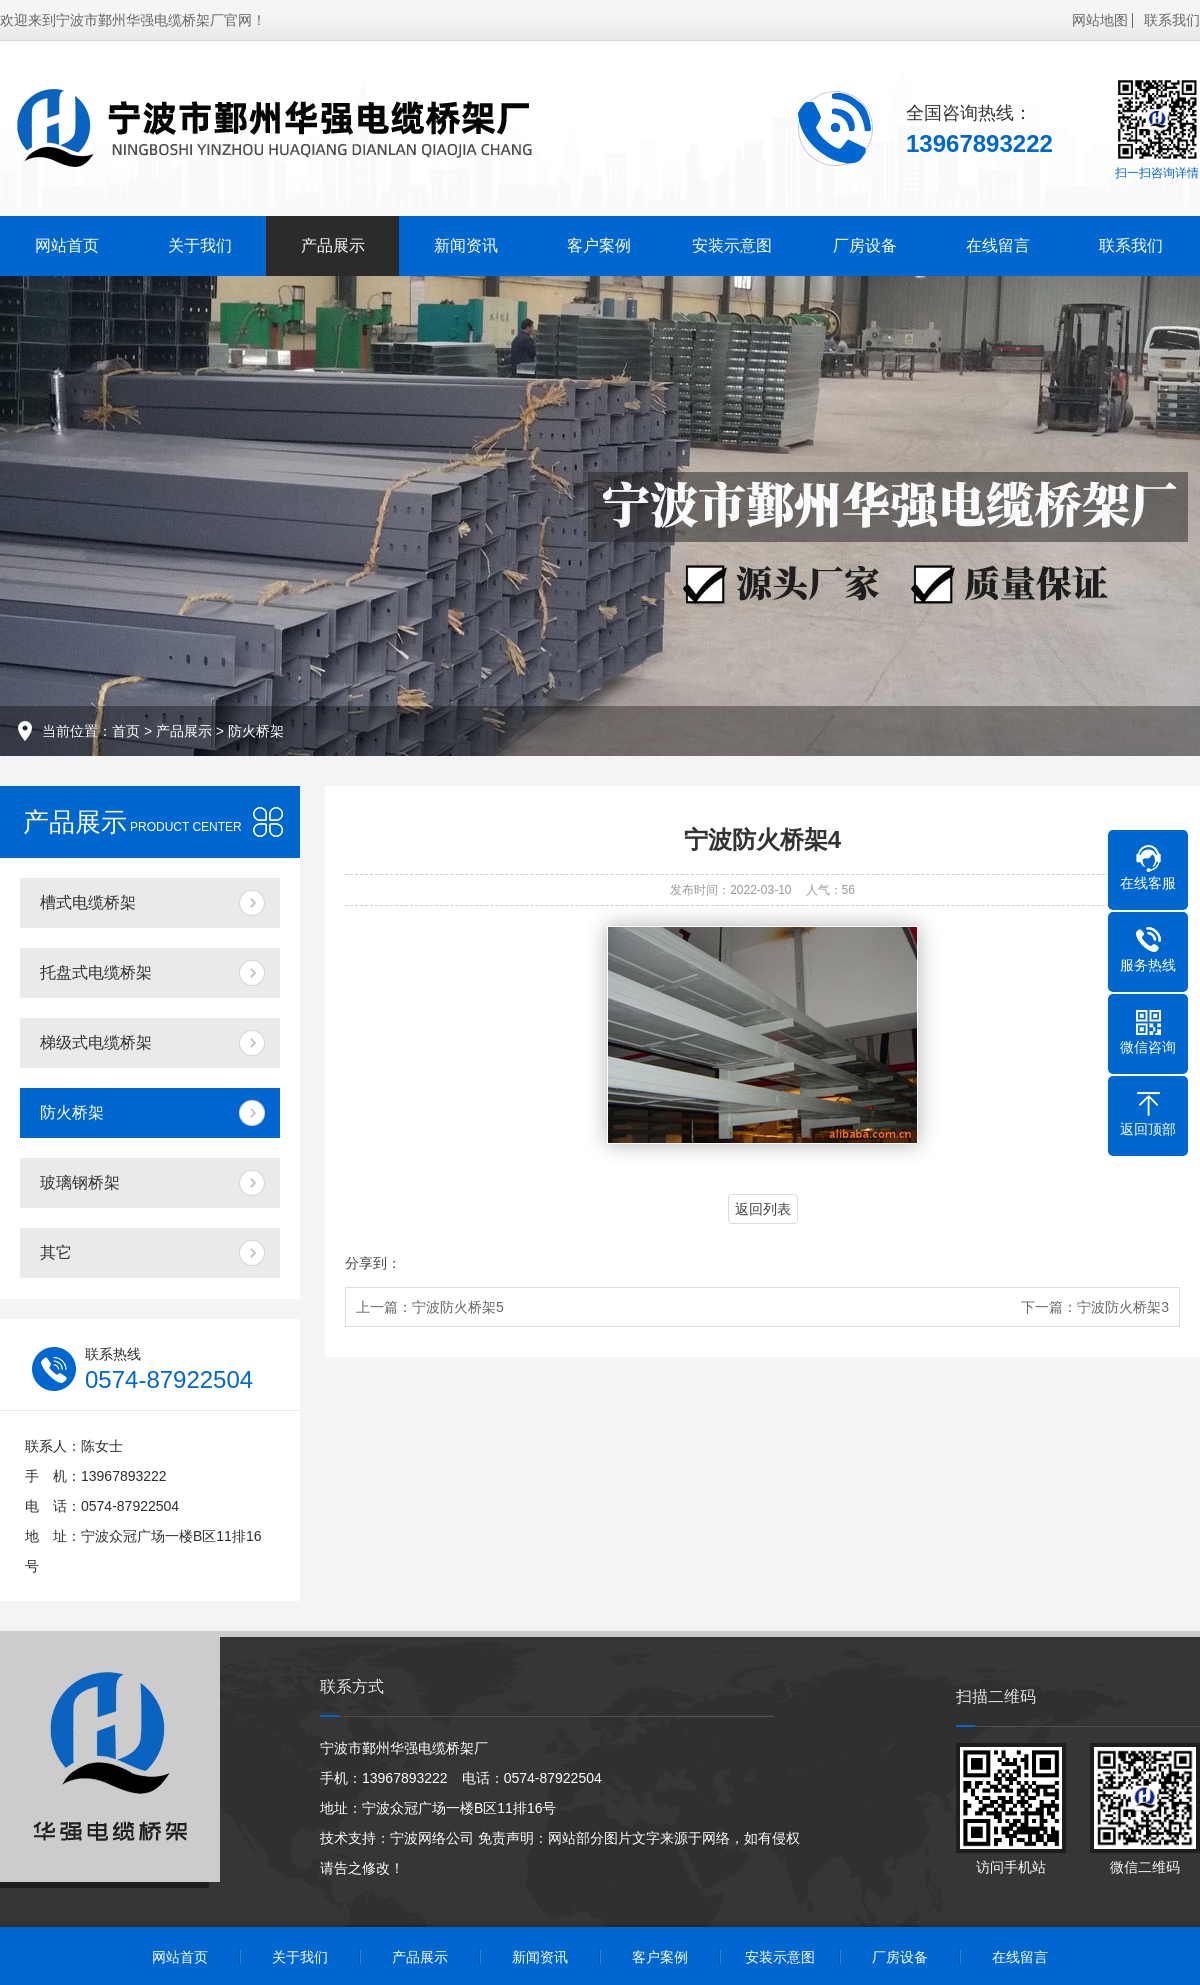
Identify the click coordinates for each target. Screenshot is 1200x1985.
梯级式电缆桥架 (96, 1042)
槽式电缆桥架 (88, 902)
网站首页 (67, 245)
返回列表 (763, 1209)
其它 (56, 1252)
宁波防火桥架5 (458, 1307)
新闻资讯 (466, 245)
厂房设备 (865, 245)
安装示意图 (732, 245)
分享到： (373, 1263)
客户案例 (599, 245)
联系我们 (1172, 20)
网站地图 (1100, 20)
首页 (126, 731)
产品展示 (333, 245)
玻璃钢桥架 (80, 1182)
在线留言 (998, 245)
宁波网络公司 (432, 1838)
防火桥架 (256, 731)
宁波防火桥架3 (1123, 1307)
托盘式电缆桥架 (96, 972)
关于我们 (200, 245)
